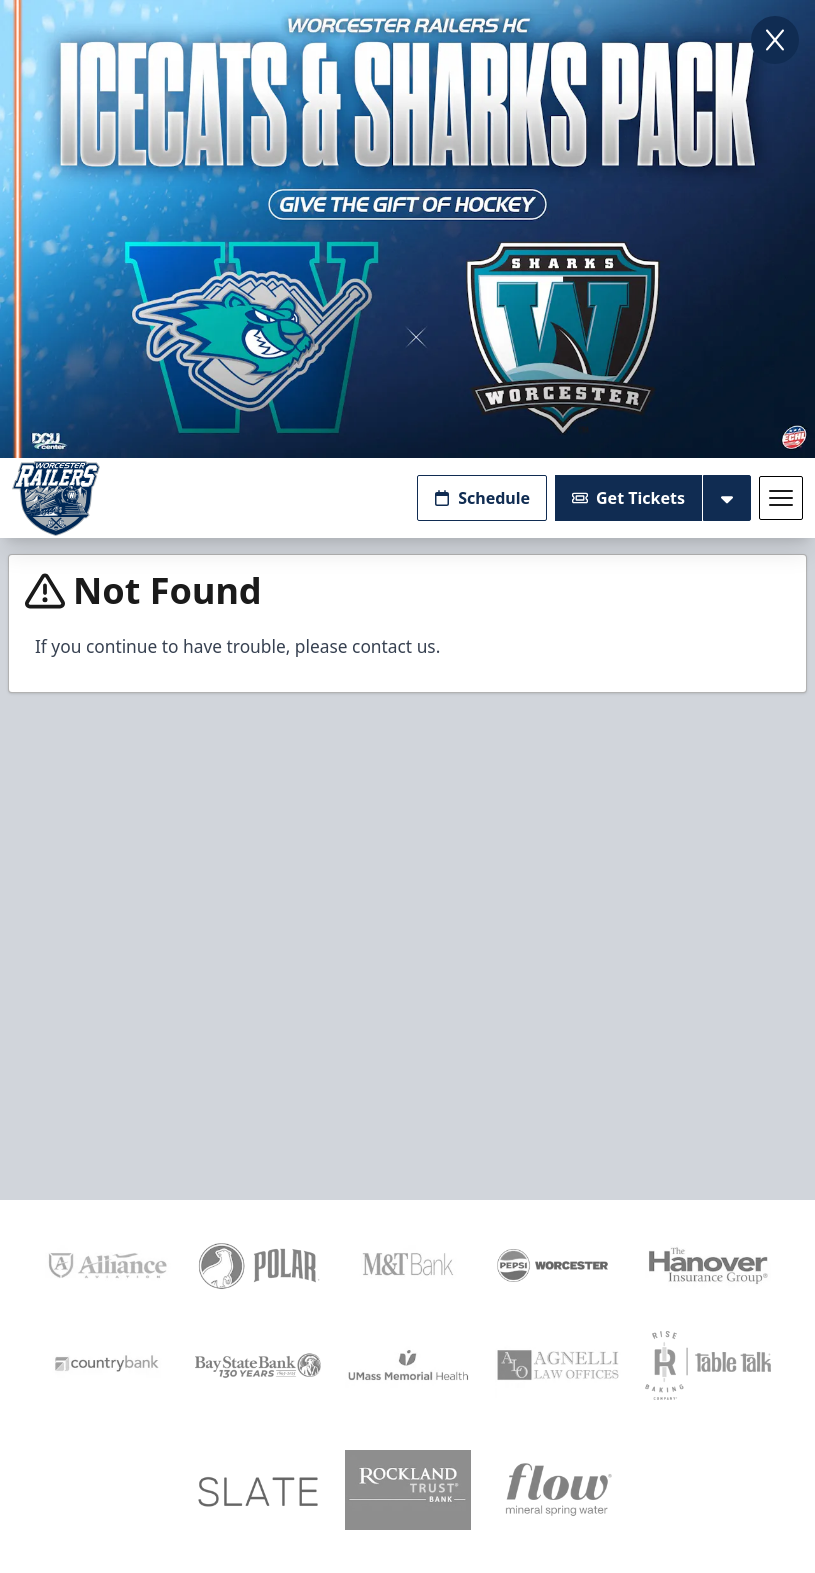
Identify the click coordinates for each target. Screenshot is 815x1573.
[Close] (775, 40)
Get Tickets (628, 498)
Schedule (482, 498)
